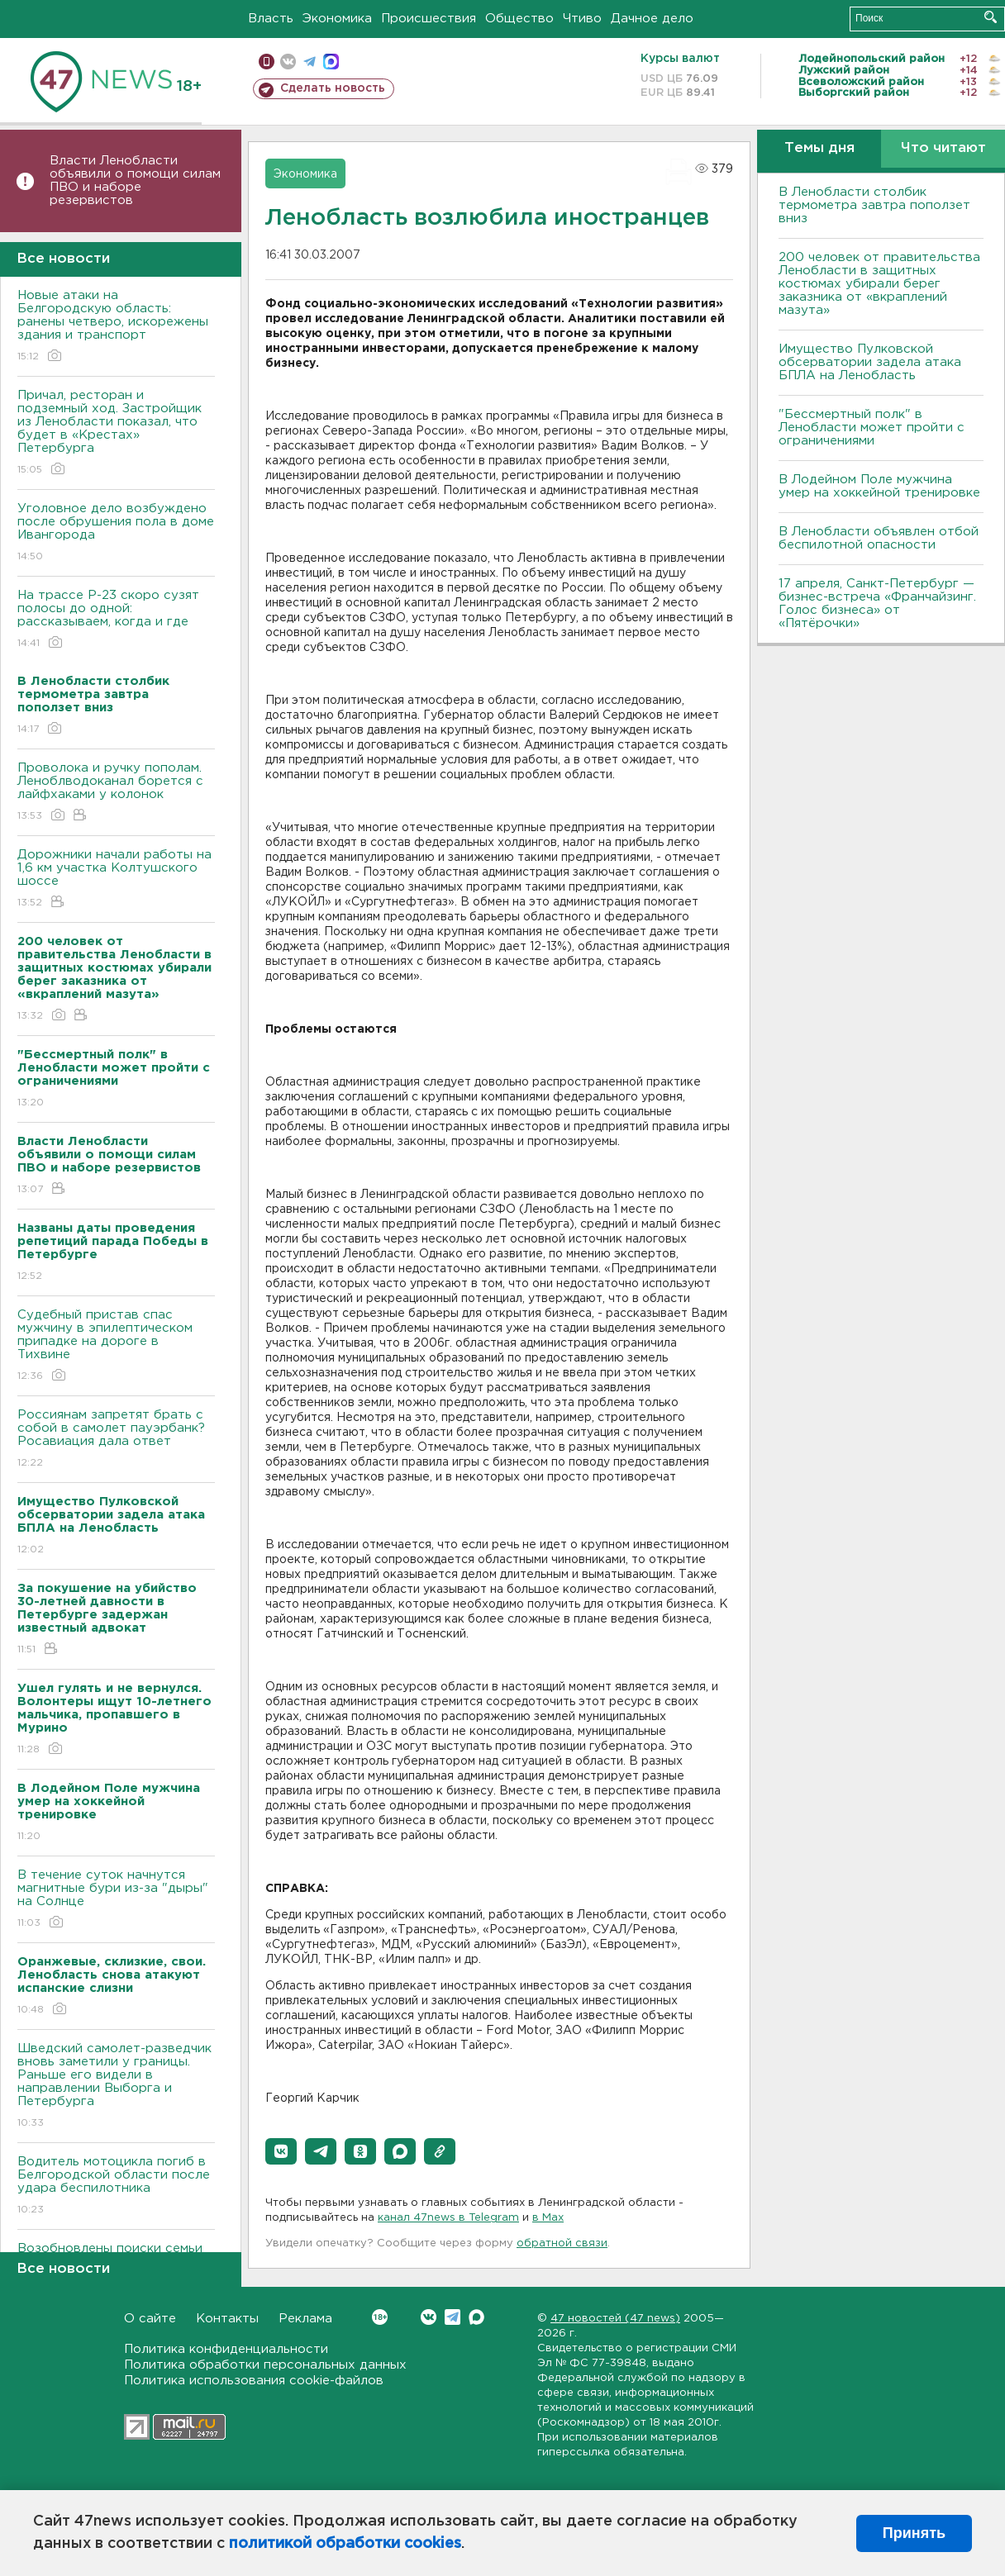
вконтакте (288, 61)
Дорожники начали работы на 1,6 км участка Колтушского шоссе (116, 879)
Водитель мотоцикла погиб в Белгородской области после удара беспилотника (116, 2186)
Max (476, 2317)
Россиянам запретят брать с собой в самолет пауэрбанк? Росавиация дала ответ (116, 1439)
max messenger (331, 61)
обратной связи (562, 2243)
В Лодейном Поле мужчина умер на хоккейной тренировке (879, 486)
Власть (270, 18)
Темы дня (819, 148)
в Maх (548, 2217)
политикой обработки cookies (345, 2543)
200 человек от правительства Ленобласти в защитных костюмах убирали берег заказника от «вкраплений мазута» (879, 284)
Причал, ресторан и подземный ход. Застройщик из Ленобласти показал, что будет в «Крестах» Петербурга (116, 433)
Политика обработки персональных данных (265, 2365)
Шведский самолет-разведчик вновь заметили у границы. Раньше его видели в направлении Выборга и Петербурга (116, 2086)
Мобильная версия (266, 61)
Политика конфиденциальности (226, 2349)
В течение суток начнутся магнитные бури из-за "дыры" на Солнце (116, 1900)
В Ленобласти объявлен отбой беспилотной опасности (879, 538)
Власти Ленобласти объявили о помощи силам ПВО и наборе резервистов (135, 180)
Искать (990, 17)
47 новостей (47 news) (615, 2318)
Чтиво (582, 18)
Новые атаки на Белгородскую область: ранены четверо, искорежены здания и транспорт (116, 327)
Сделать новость (332, 88)
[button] (281, 2151)
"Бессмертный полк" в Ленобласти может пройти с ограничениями (872, 427)
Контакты (227, 2318)
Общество (519, 18)
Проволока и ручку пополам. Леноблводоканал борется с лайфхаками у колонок (116, 793)
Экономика (337, 18)
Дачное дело (652, 18)
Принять (914, 2533)
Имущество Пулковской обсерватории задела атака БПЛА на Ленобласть (870, 362)
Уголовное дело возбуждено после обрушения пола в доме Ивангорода (116, 533)
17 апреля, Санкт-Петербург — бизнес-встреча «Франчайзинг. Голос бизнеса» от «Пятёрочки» (877, 603)
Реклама (305, 2318)
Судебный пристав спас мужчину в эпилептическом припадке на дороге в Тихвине (116, 1346)
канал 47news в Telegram (448, 2217)
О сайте (150, 2318)
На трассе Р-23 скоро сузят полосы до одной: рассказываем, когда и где (116, 620)
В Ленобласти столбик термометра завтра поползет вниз (874, 205)
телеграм (309, 61)
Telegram (452, 2317)
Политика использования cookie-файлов (253, 2380)
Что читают (943, 148)
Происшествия (428, 18)
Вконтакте (380, 2317)
